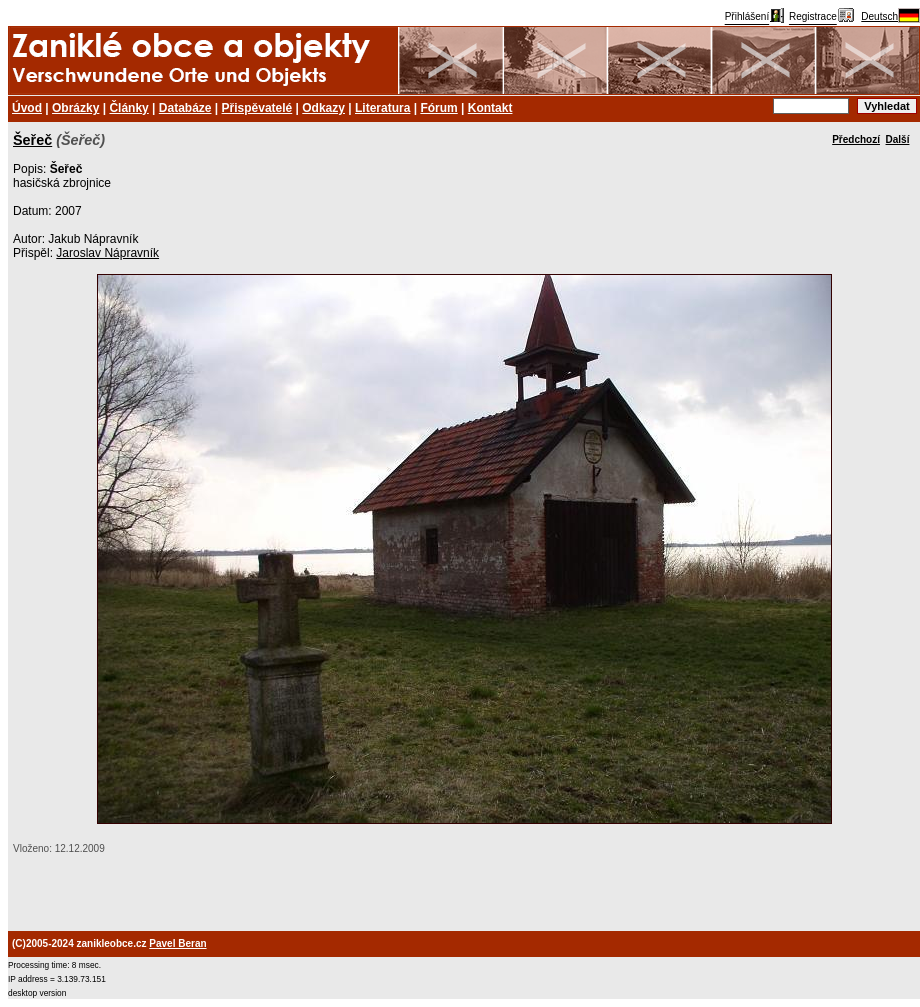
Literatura (382, 108)
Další (898, 139)
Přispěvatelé (257, 108)
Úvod (27, 108)
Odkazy (323, 108)
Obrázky (75, 108)
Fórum (438, 108)
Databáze (185, 108)
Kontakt (490, 108)
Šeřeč (32, 140)
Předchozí (856, 139)
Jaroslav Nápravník (107, 253)
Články (128, 108)
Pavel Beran (177, 943)
